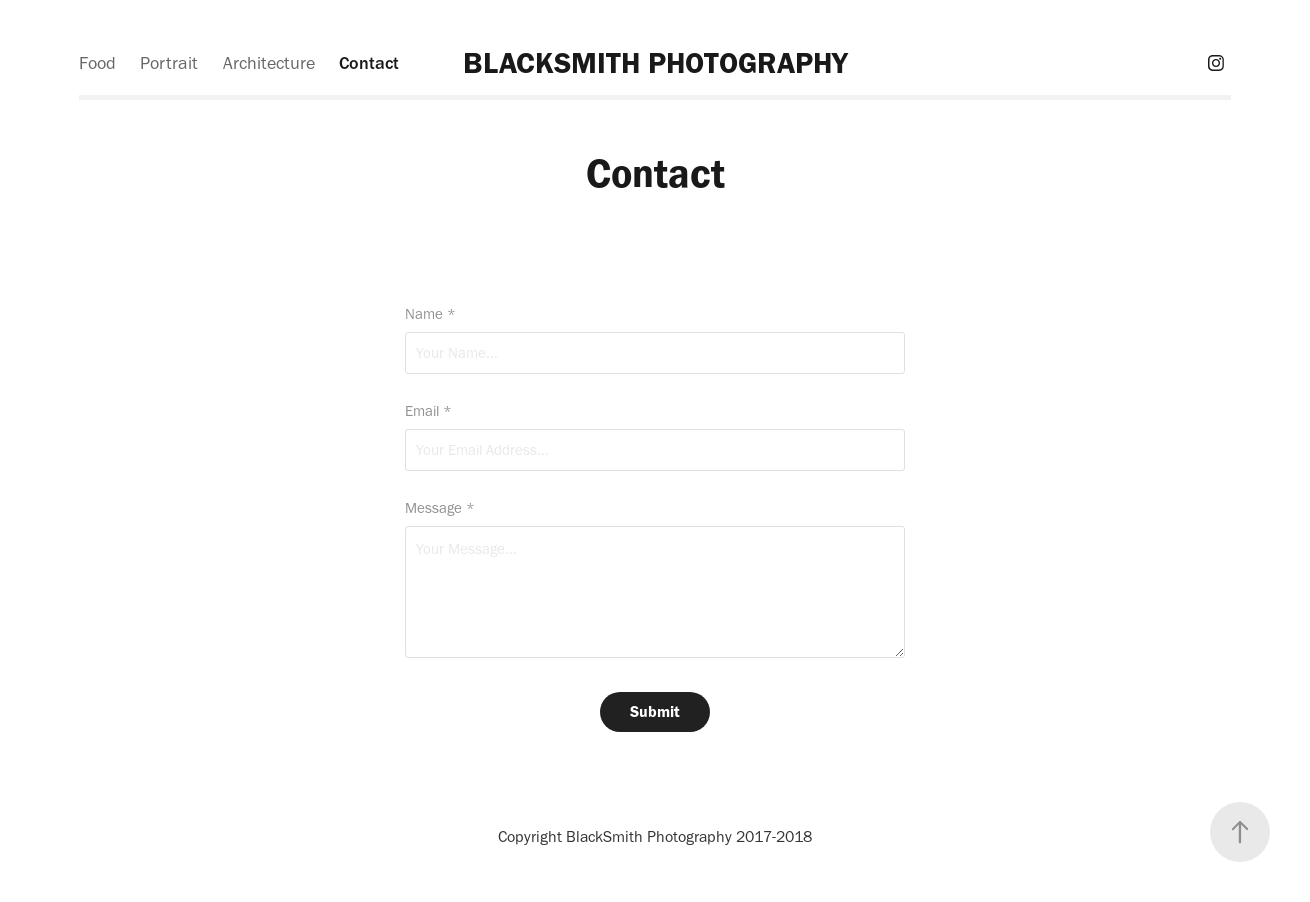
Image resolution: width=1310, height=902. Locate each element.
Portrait (169, 63)
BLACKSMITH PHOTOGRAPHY (655, 62)
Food (97, 63)
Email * (428, 411)
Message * (440, 508)
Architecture (269, 63)
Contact (369, 63)
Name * (430, 314)
